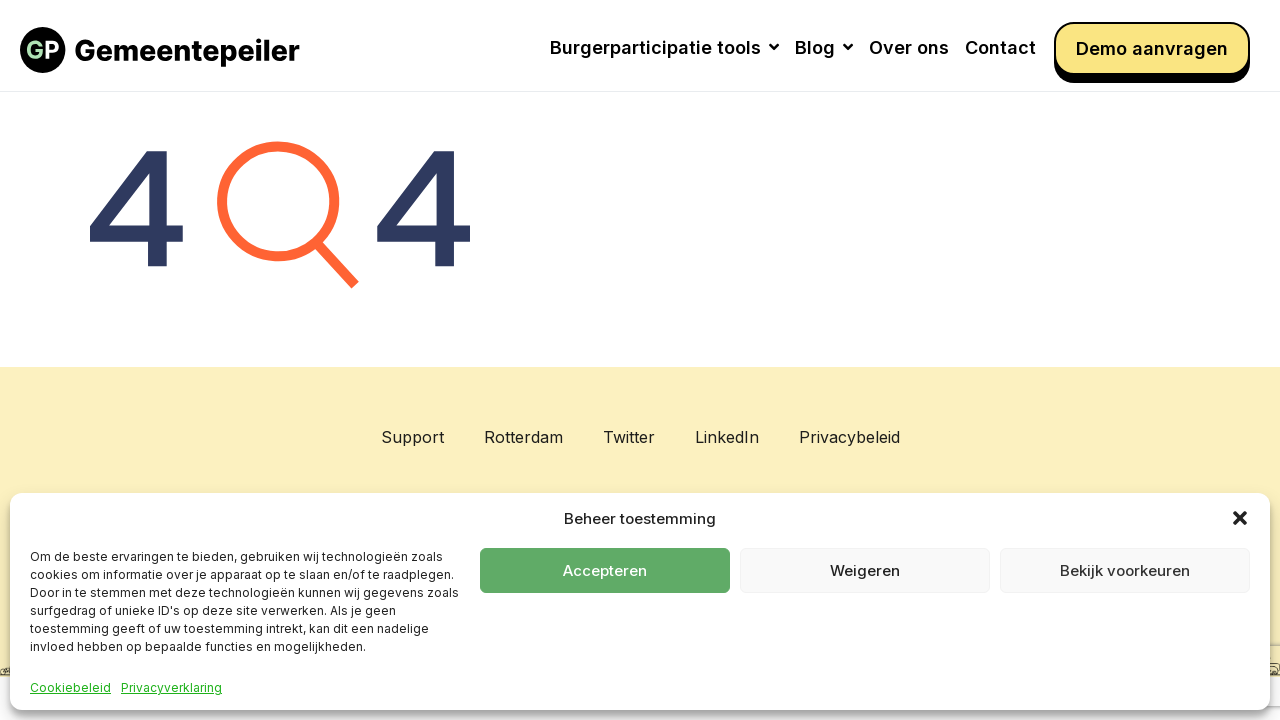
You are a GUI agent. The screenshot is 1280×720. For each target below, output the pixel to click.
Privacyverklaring (171, 688)
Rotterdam (523, 437)
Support (412, 437)
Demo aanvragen (1152, 48)
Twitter (629, 437)
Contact (1000, 47)
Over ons (909, 47)
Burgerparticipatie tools (664, 47)
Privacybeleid (849, 437)
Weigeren (865, 570)
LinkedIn (727, 437)
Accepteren (605, 570)
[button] (1240, 518)
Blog (824, 47)
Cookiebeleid (70, 688)
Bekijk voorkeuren (1125, 570)
